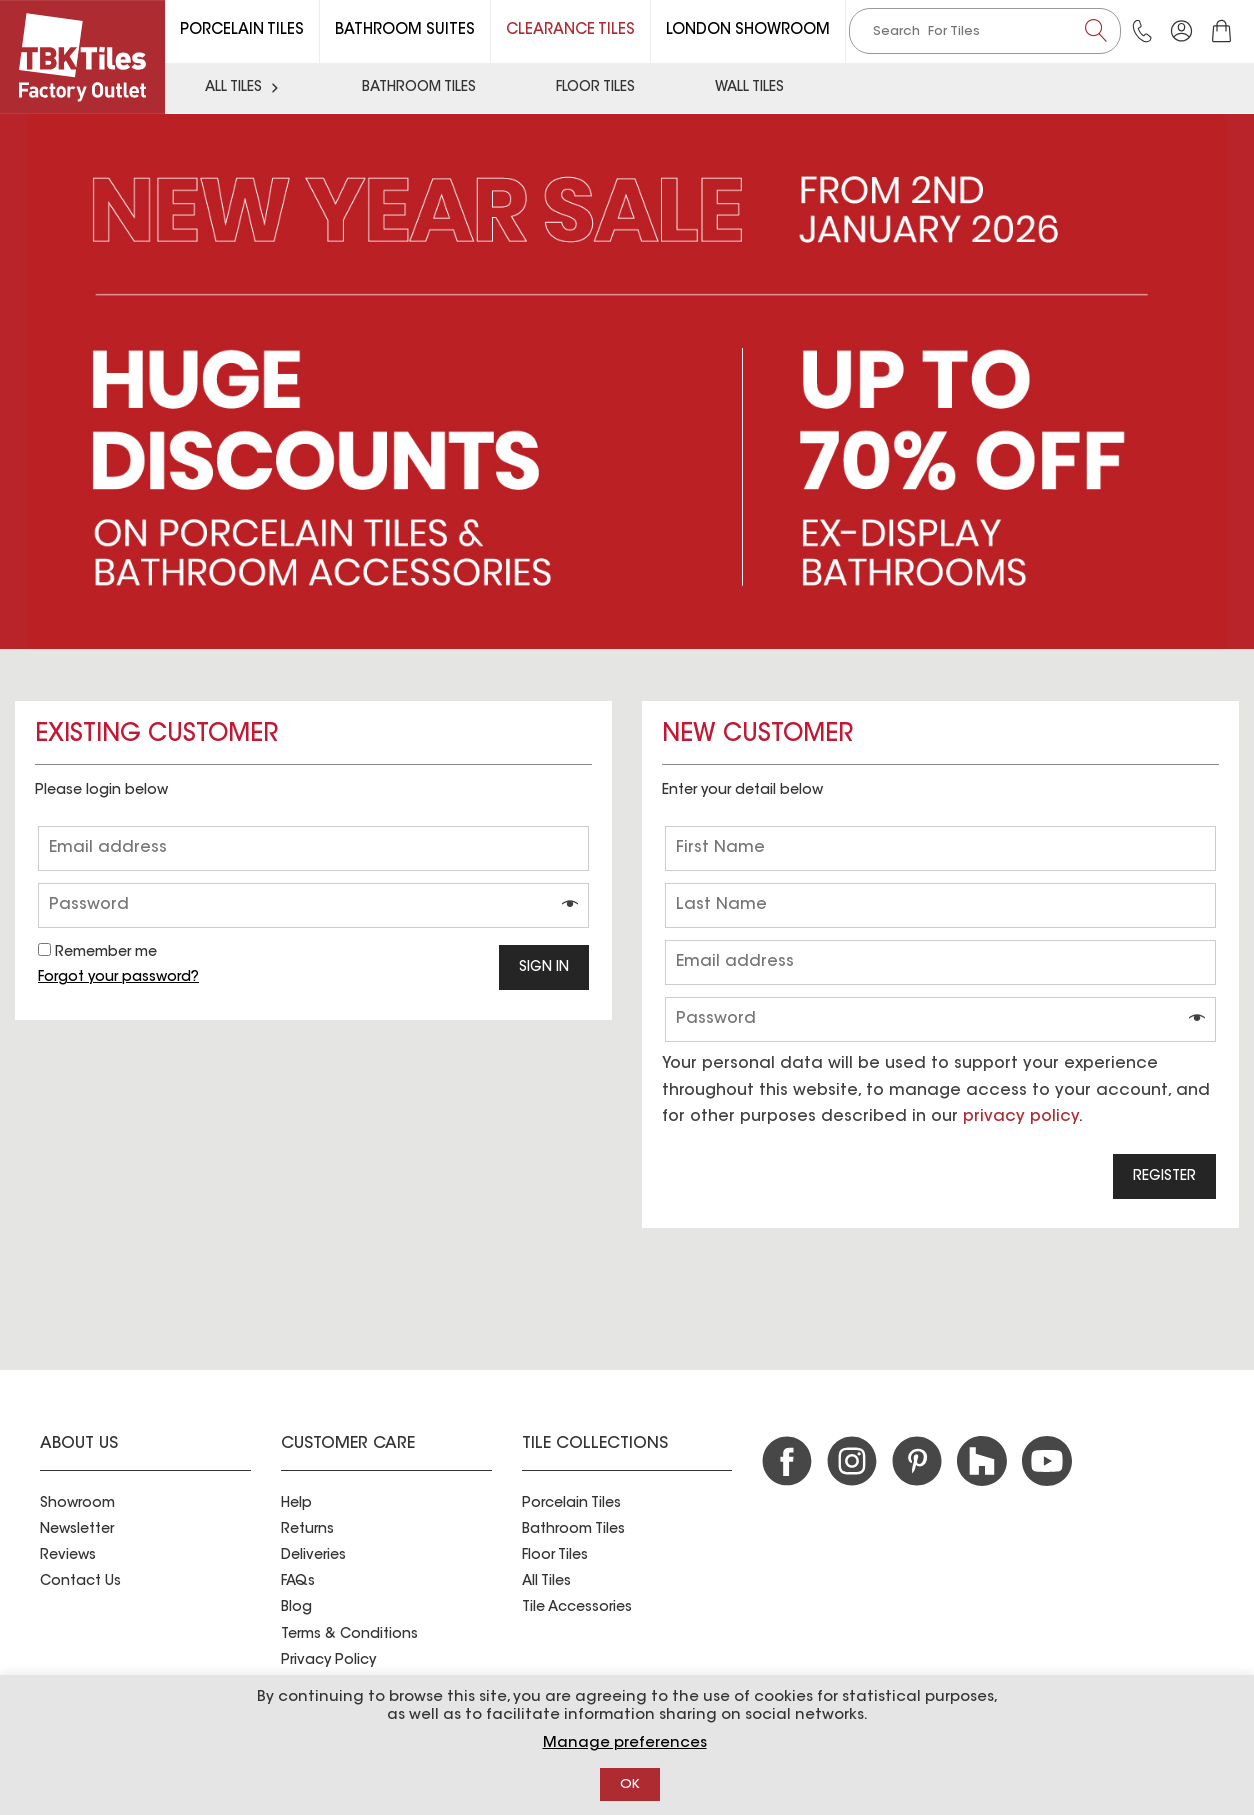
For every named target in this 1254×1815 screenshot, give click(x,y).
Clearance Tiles (570, 30)
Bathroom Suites (405, 30)
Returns (307, 1530)
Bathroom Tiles (419, 88)
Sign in (544, 968)
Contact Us (80, 1582)
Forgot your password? (118, 978)
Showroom (77, 1504)
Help (296, 1504)
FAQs (298, 1582)
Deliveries (313, 1556)
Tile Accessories (577, 1608)
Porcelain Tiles (242, 30)
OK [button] (630, 1784)
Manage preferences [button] (625, 1743)
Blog (296, 1608)
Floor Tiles (595, 88)
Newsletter (77, 1530)
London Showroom (748, 30)
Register (1164, 1177)
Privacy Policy (328, 1661)
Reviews (68, 1556)
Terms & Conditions (349, 1635)
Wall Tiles (749, 88)
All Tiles (243, 88)
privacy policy (1020, 1117)
